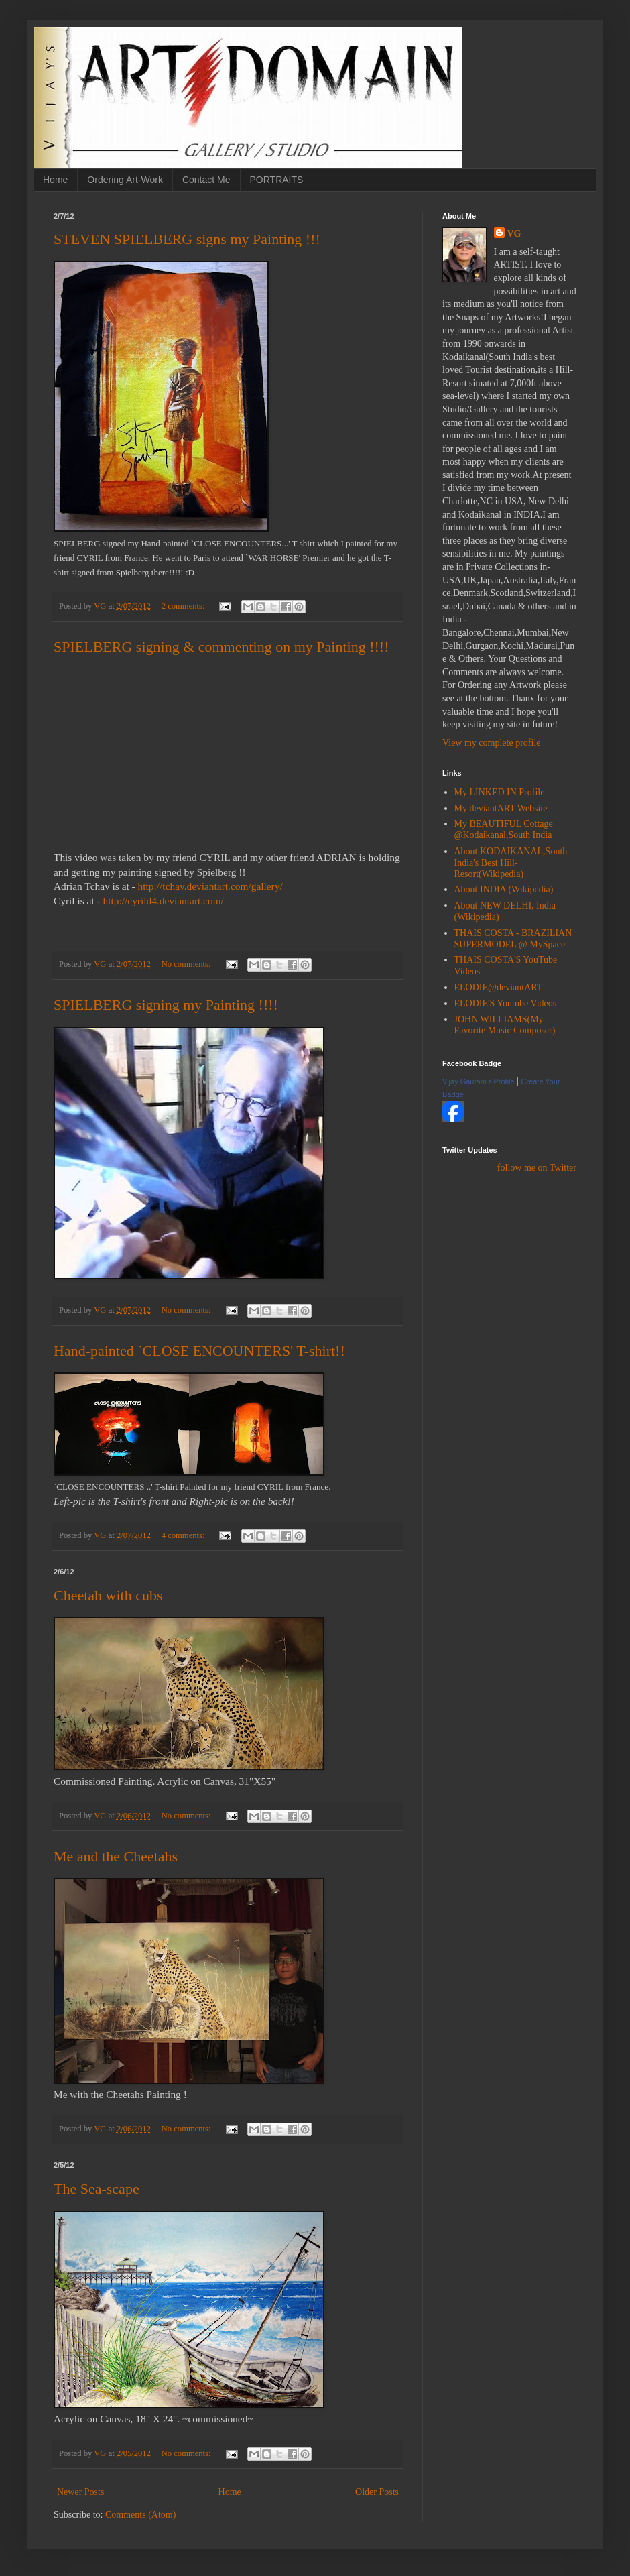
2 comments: (184, 606)
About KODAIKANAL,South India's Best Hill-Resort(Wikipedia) (511, 862)
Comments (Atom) (140, 2515)
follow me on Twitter (536, 1168)
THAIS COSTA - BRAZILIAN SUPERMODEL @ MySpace (513, 938)
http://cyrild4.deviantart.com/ (163, 900)
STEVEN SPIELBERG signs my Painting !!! (187, 239)
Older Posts (377, 2492)
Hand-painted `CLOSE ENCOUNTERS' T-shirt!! (199, 1350)
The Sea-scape (96, 2188)
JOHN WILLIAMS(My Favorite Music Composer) (505, 1025)
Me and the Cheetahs (116, 1856)
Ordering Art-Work (125, 179)
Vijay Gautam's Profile (478, 1081)
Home (55, 179)
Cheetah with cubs (108, 1595)
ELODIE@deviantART (498, 987)
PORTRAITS (277, 179)
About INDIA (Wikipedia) (504, 889)
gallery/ (210, 886)
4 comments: (184, 1535)
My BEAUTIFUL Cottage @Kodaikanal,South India (503, 829)
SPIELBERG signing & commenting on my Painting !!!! (221, 646)
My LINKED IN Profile (499, 792)
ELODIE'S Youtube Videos (505, 1003)
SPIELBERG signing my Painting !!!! (166, 1004)
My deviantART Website (501, 808)
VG (514, 234)
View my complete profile (491, 743)
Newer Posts (80, 2492)
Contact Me (206, 179)
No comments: (187, 964)
